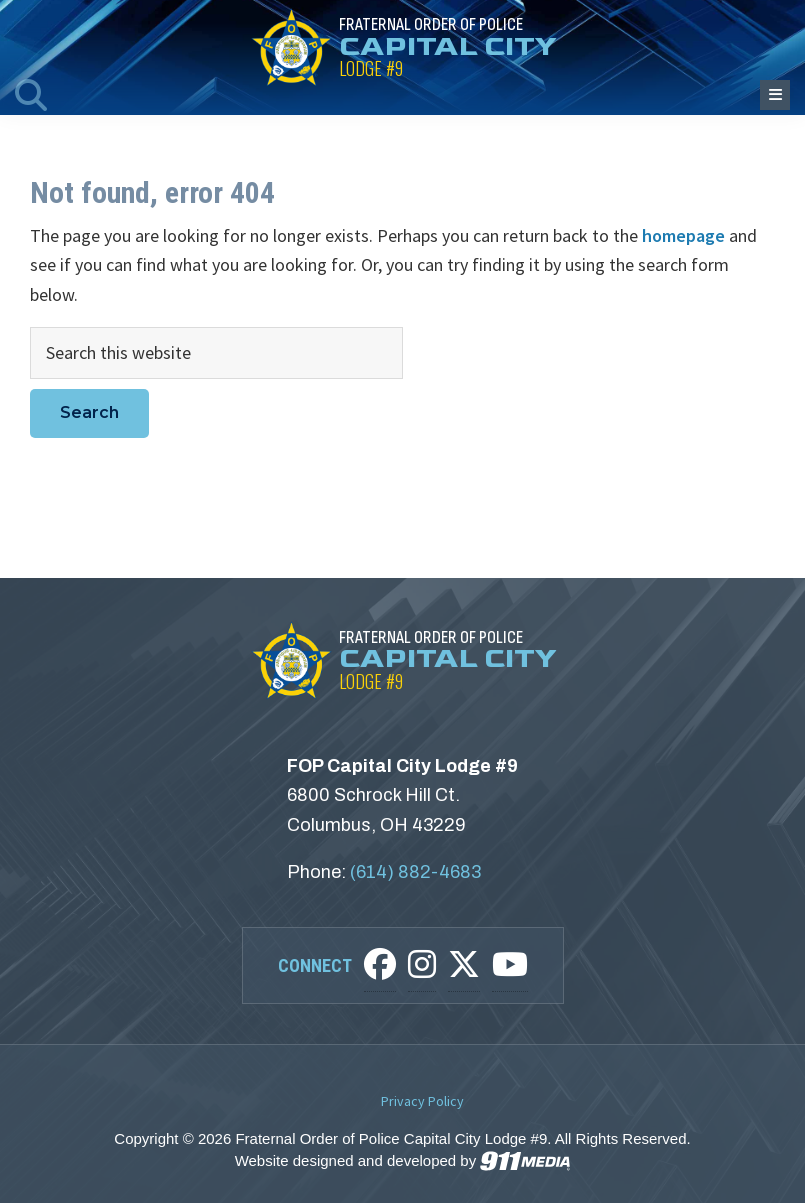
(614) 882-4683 (415, 872)
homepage (683, 235)
